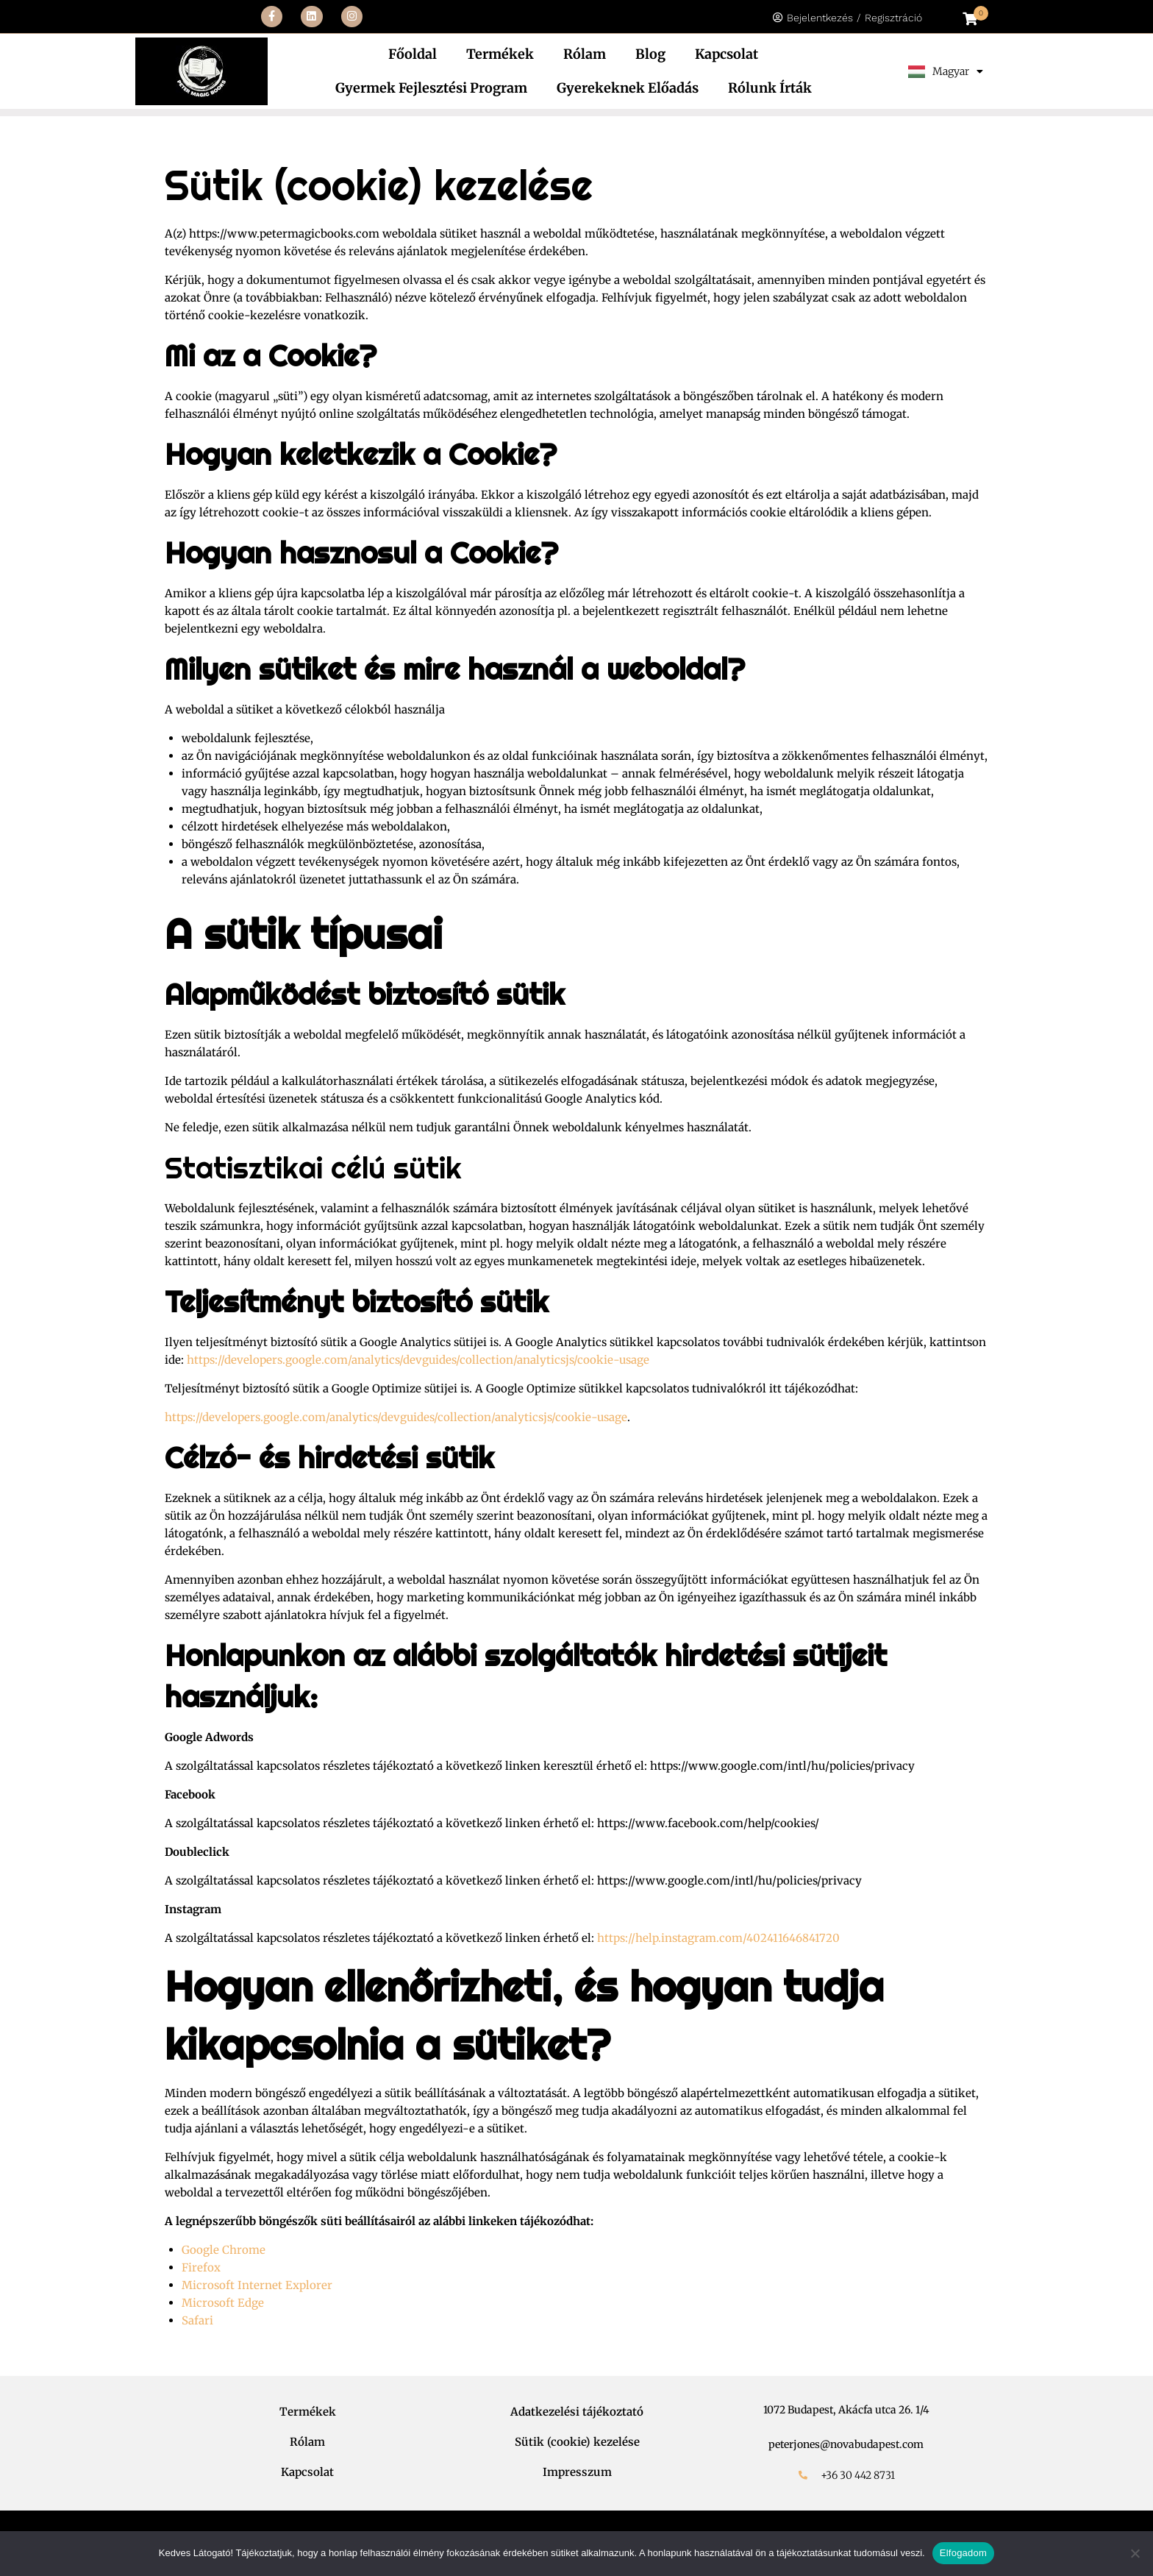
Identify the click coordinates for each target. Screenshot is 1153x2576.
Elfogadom (963, 2552)
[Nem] (1134, 2553)
